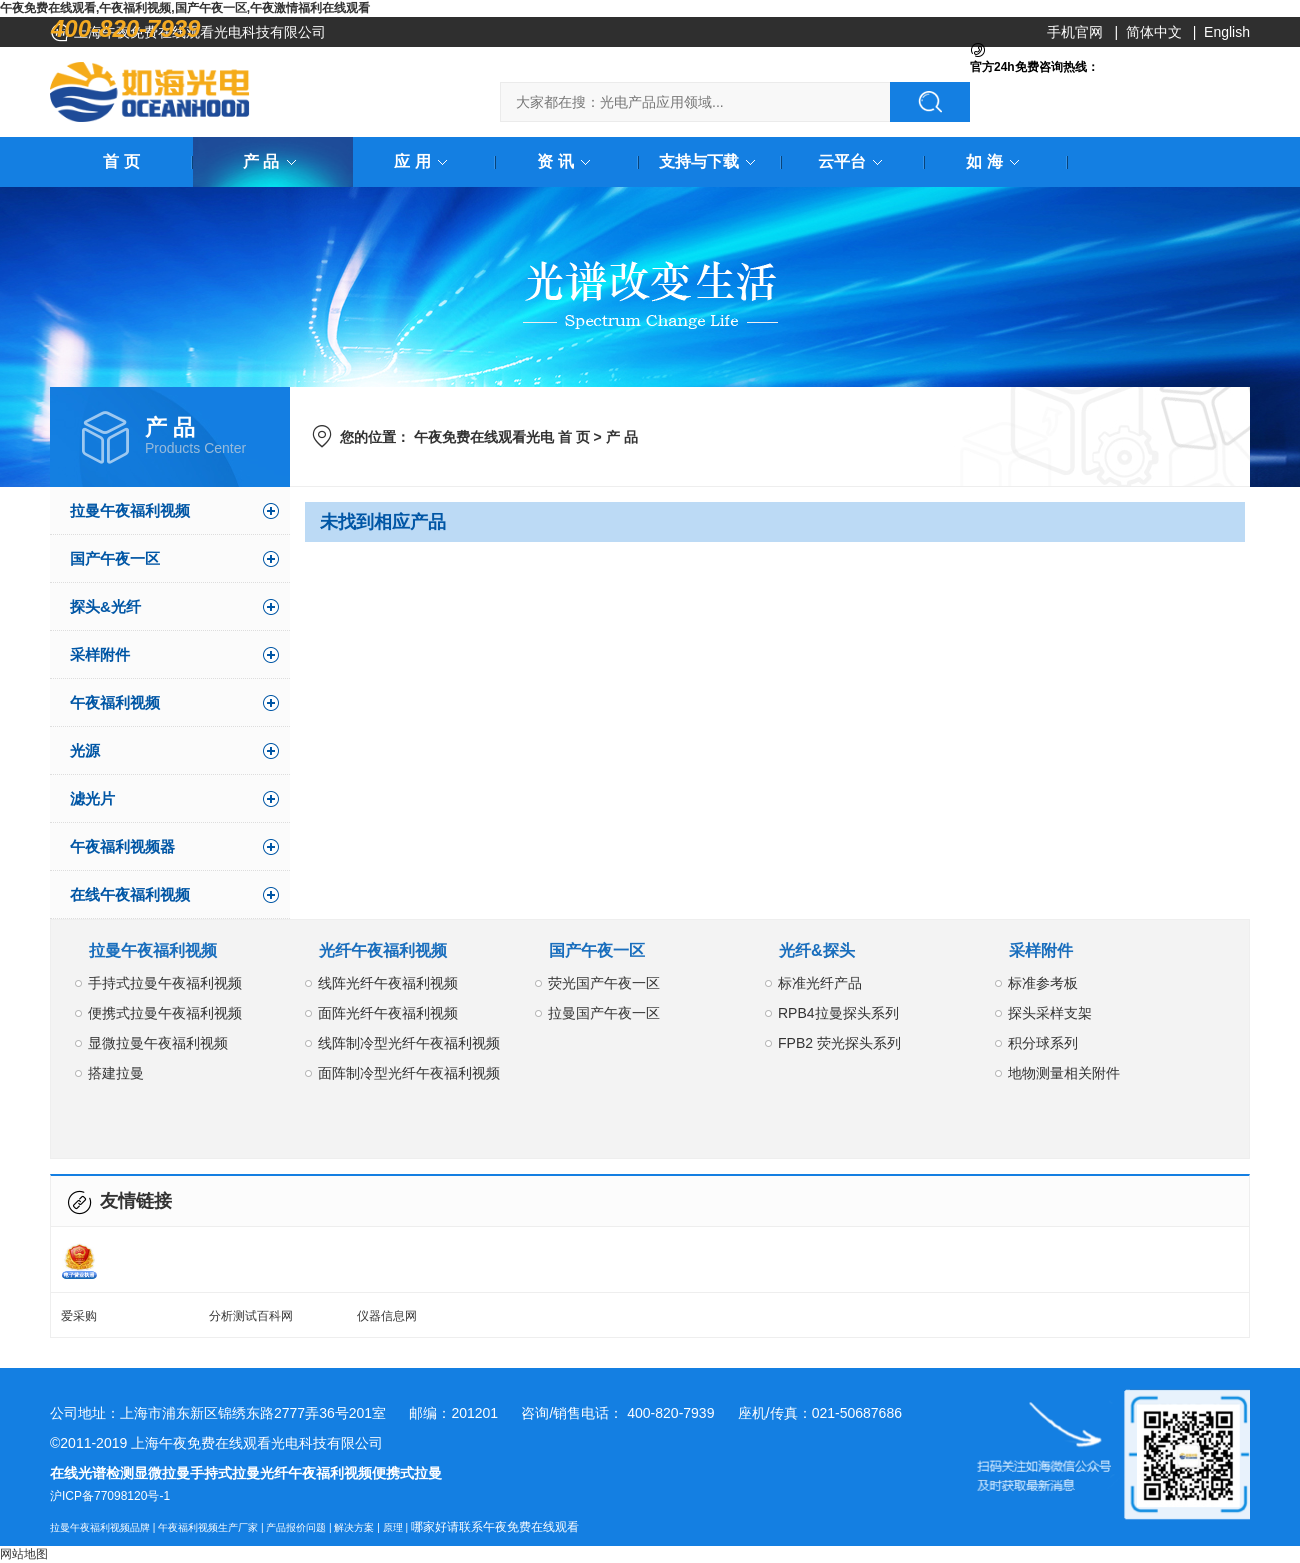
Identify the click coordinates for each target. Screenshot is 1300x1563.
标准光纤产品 (820, 983)
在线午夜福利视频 (130, 894)
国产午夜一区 (115, 558)
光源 (85, 750)
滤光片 (92, 798)
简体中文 (1154, 32)
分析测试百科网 (251, 1316)
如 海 (996, 161)
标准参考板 (1043, 983)
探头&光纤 (105, 606)
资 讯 (567, 161)
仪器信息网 (387, 1316)
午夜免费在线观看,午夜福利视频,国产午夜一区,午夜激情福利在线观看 (185, 8)
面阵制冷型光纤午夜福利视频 (409, 1073)
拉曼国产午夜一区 (604, 1013)
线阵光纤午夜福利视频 (388, 983)
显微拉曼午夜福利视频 (158, 1043)
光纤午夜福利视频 (383, 950)
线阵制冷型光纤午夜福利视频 (409, 1043)
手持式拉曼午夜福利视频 (165, 983)
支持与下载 (711, 161)
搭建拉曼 (116, 1073)
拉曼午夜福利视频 (130, 510)
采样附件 (100, 654)
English (1227, 32)
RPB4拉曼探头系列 (838, 1013)
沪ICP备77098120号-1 (110, 1496)
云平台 (854, 161)
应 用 (424, 161)
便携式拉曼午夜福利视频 (165, 1013)
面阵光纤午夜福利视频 (388, 1013)
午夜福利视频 (115, 702)
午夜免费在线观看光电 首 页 (502, 437)
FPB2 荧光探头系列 (839, 1043)
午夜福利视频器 (122, 846)
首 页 (121, 161)
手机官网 (1075, 32)
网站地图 (24, 1554)
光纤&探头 (817, 950)
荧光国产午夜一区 (604, 983)
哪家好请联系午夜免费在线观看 (495, 1527)
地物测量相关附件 (1064, 1073)
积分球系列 (1043, 1043)
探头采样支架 (1050, 1013)
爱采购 (79, 1316)
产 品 (273, 161)
